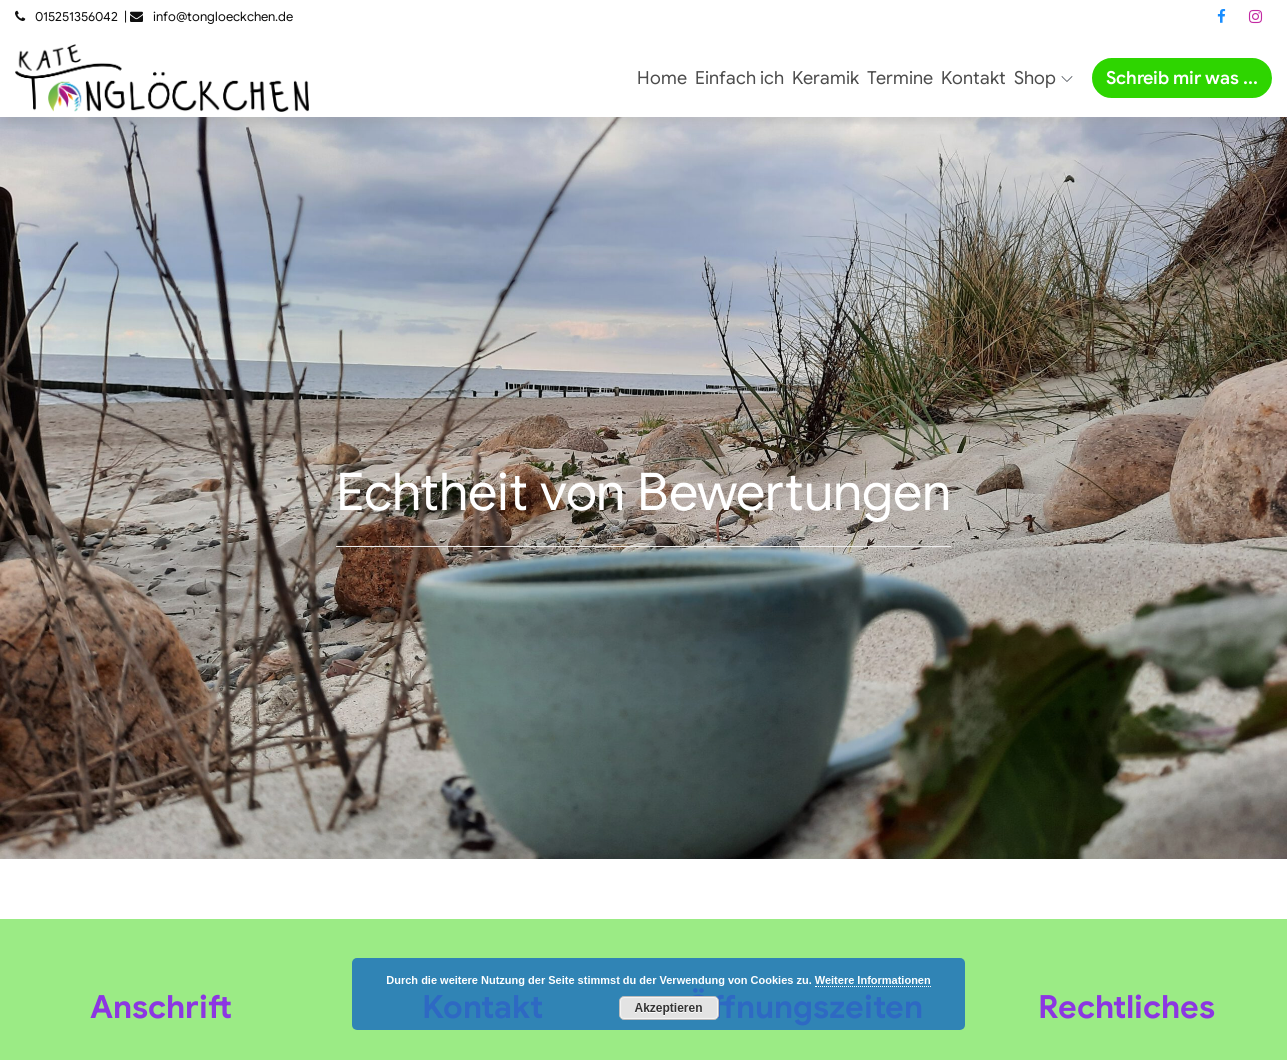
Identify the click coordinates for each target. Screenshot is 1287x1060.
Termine (900, 78)
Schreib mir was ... (1182, 78)
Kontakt (973, 78)
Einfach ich (739, 78)
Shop (1043, 78)
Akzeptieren (668, 1008)
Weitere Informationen (873, 980)
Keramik (825, 78)
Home (662, 78)
